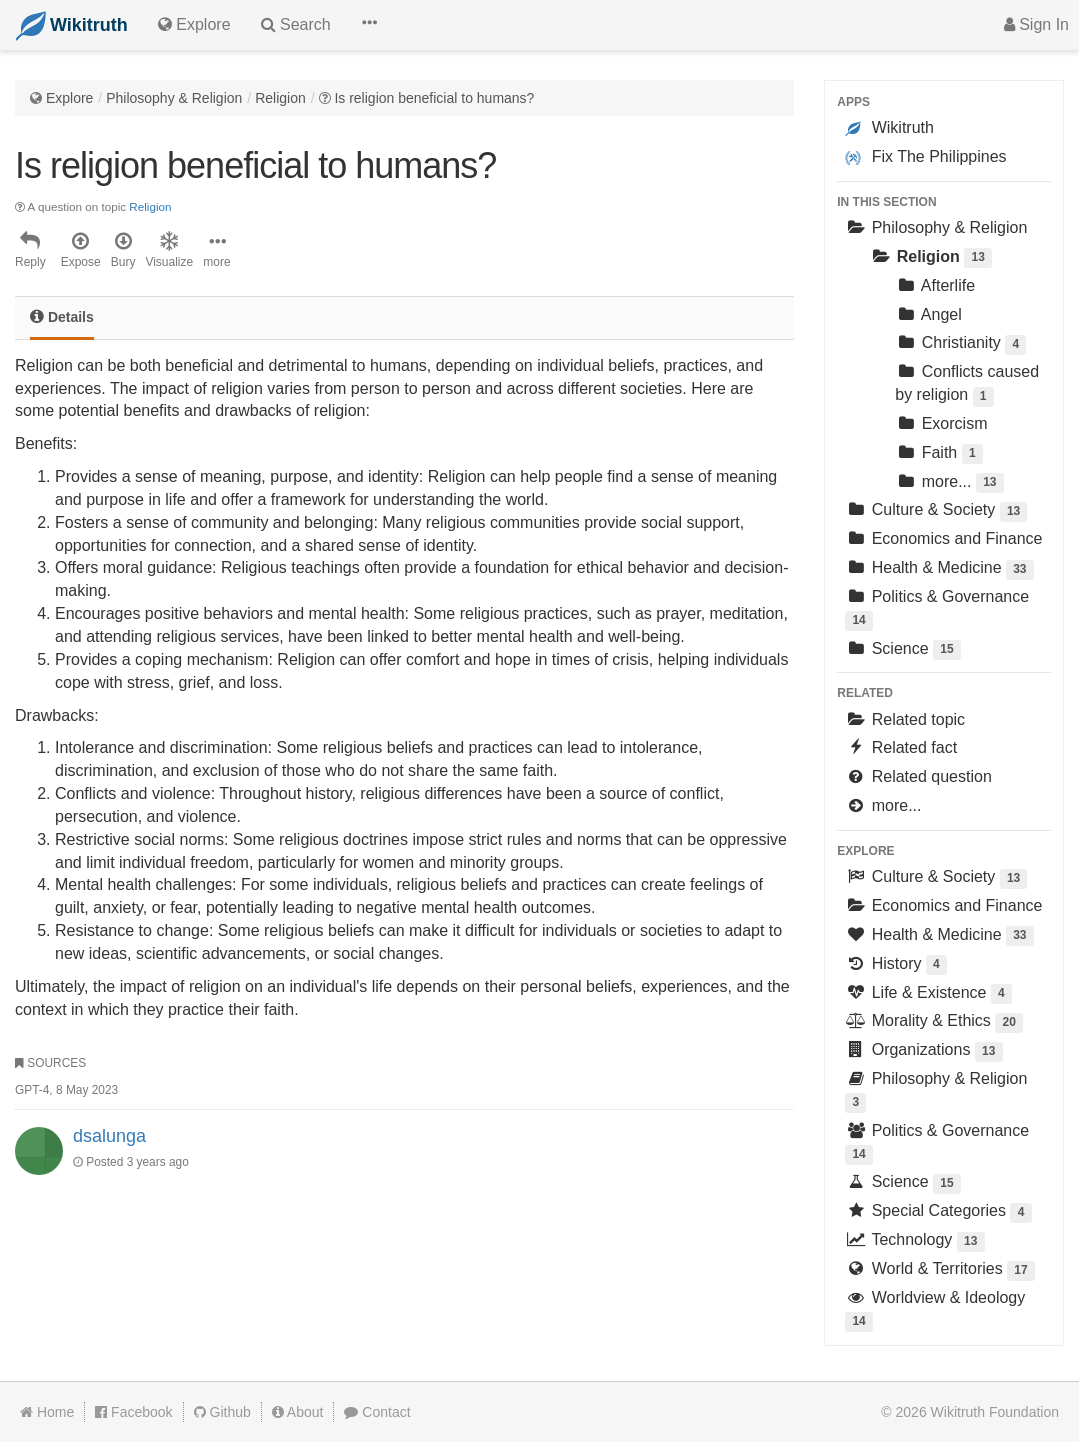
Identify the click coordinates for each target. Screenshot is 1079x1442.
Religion (280, 98)
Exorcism (941, 423)
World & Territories (940, 1270)
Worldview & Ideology (935, 1310)
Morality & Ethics (934, 1022)
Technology (914, 1241)
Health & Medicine (939, 569)
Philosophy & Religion (174, 98)
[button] (369, 25)
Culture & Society (936, 511)
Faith (939, 454)
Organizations (923, 1051)
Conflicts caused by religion (967, 384)
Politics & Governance (937, 609)
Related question (918, 776)
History (896, 965)
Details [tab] (62, 316)
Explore (69, 98)
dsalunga (109, 1136)
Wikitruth (889, 128)
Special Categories (938, 1212)
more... (949, 483)
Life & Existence (928, 994)
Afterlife (935, 285)
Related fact (901, 747)
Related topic (905, 719)
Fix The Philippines (925, 157)
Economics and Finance (943, 538)
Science (903, 650)
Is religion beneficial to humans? (434, 98)
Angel (928, 314)
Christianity (960, 344)
